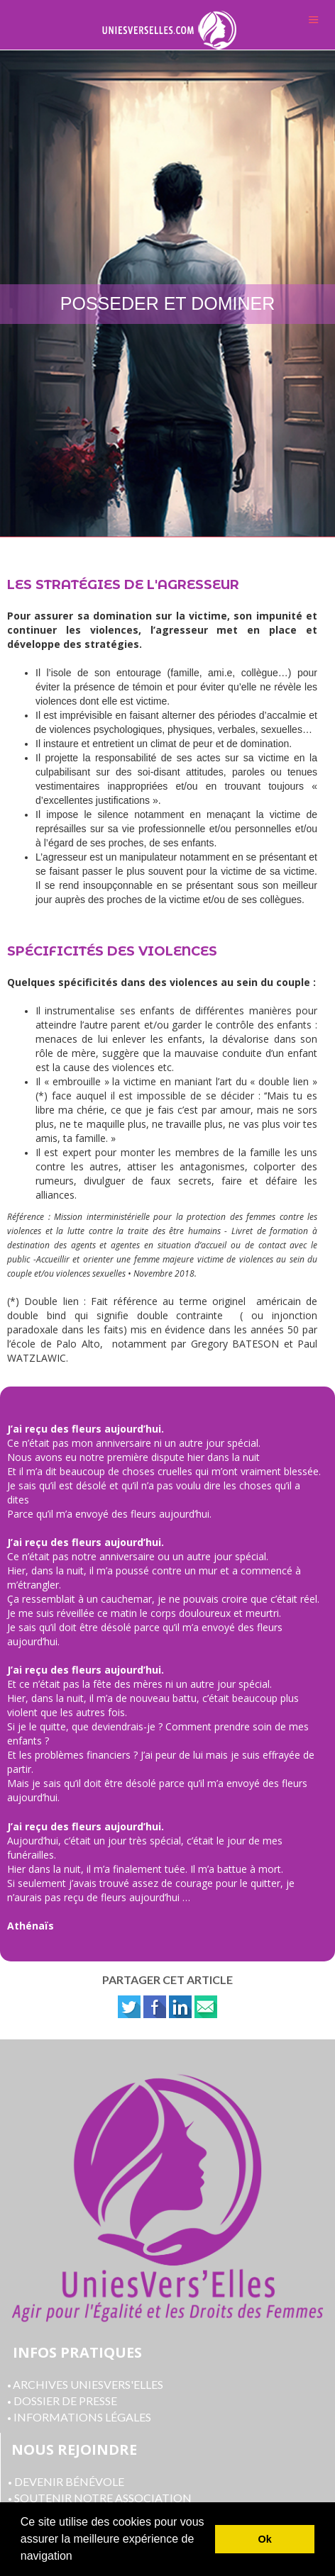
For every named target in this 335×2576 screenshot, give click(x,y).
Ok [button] (265, 2539)
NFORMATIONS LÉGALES (84, 2417)
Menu (313, 19)
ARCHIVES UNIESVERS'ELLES (85, 2384)
